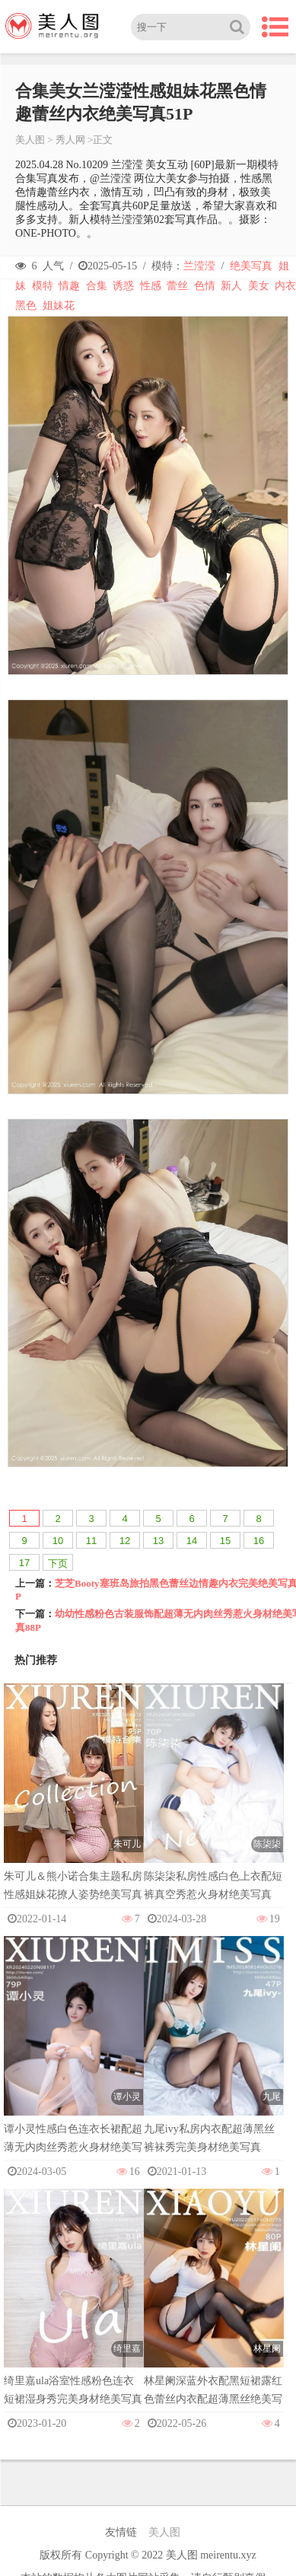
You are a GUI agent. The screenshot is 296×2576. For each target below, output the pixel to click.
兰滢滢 (199, 266)
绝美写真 (251, 266)
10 (58, 1540)
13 (158, 1540)
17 (24, 1562)
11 (91, 1540)
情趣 (69, 285)
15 (225, 1540)
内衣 (285, 285)
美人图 (30, 139)
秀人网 (70, 139)
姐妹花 (59, 305)
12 (124, 1540)
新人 (231, 285)
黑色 (26, 305)
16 (258, 1540)
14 (191, 1540)
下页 (58, 1563)
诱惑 (123, 285)
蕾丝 (177, 285)
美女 (258, 285)
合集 (96, 285)
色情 (204, 285)
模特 (42, 285)
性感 (150, 285)
